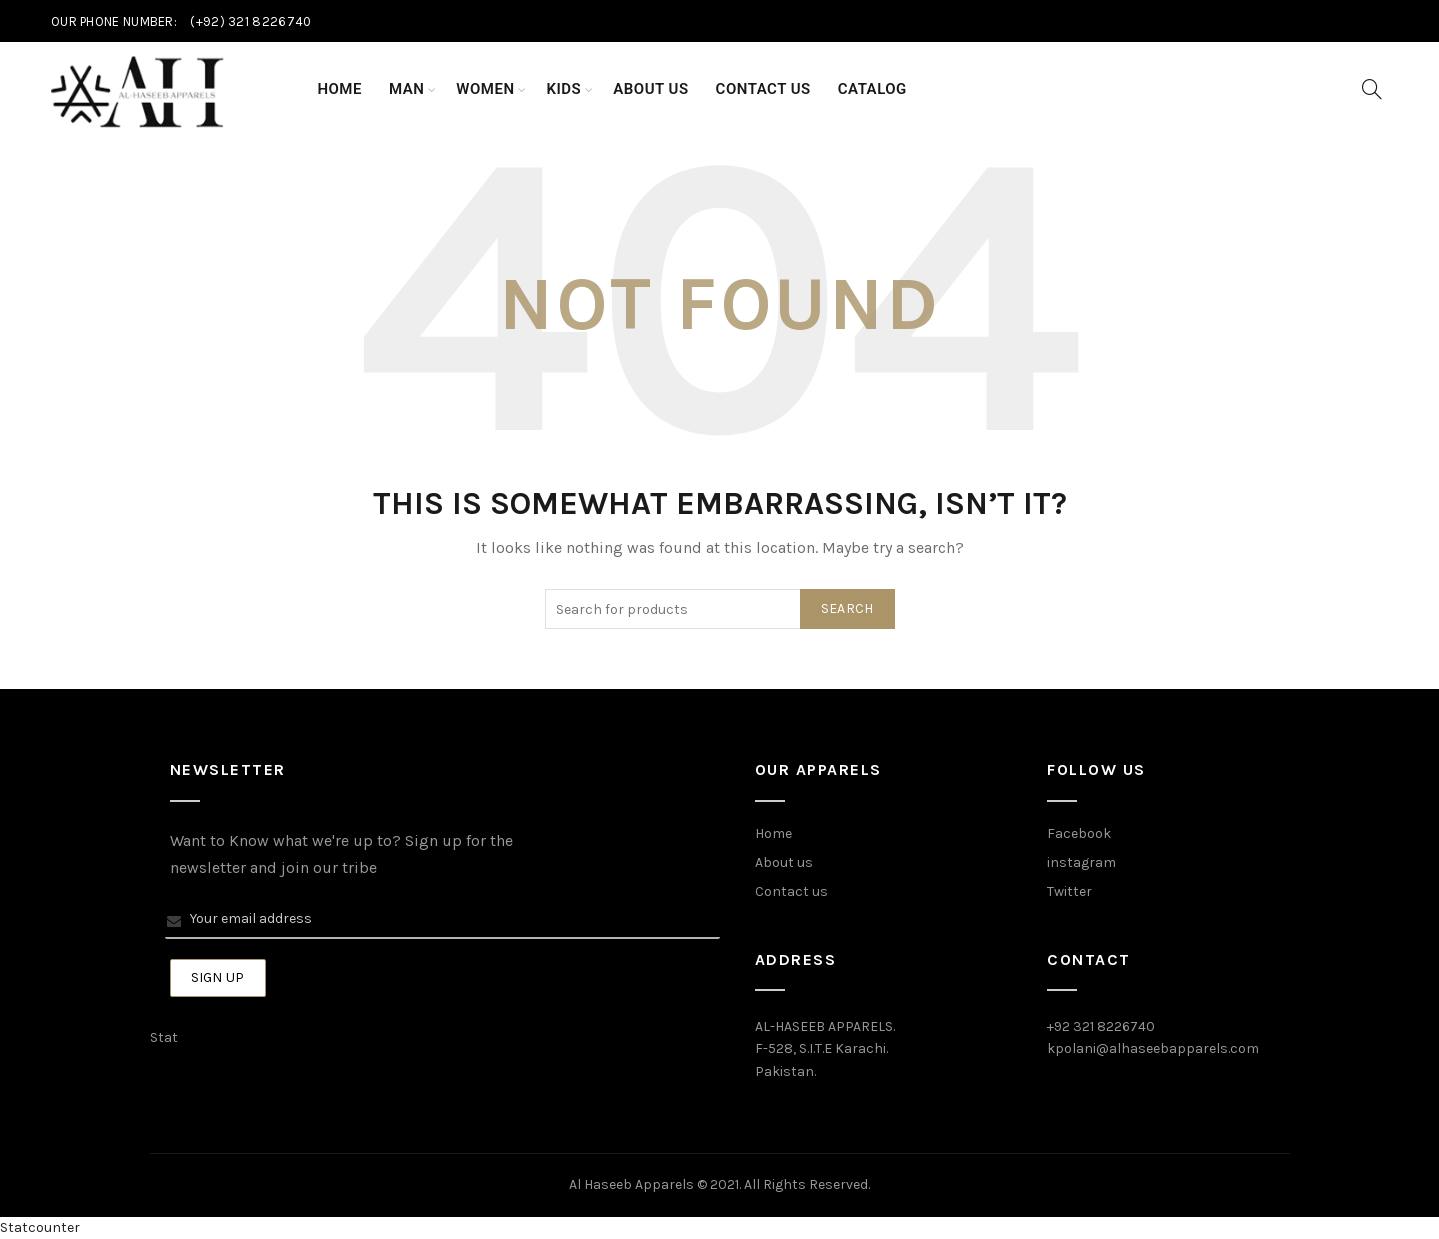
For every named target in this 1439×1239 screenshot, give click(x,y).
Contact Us (763, 89)
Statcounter (40, 1227)
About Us (650, 89)
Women (485, 89)
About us (784, 862)
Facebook (1079, 833)
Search (847, 608)
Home (339, 89)
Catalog (872, 89)
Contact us (791, 891)
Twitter (1069, 891)
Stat (164, 1037)
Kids (564, 89)
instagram (1081, 862)
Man (406, 89)
